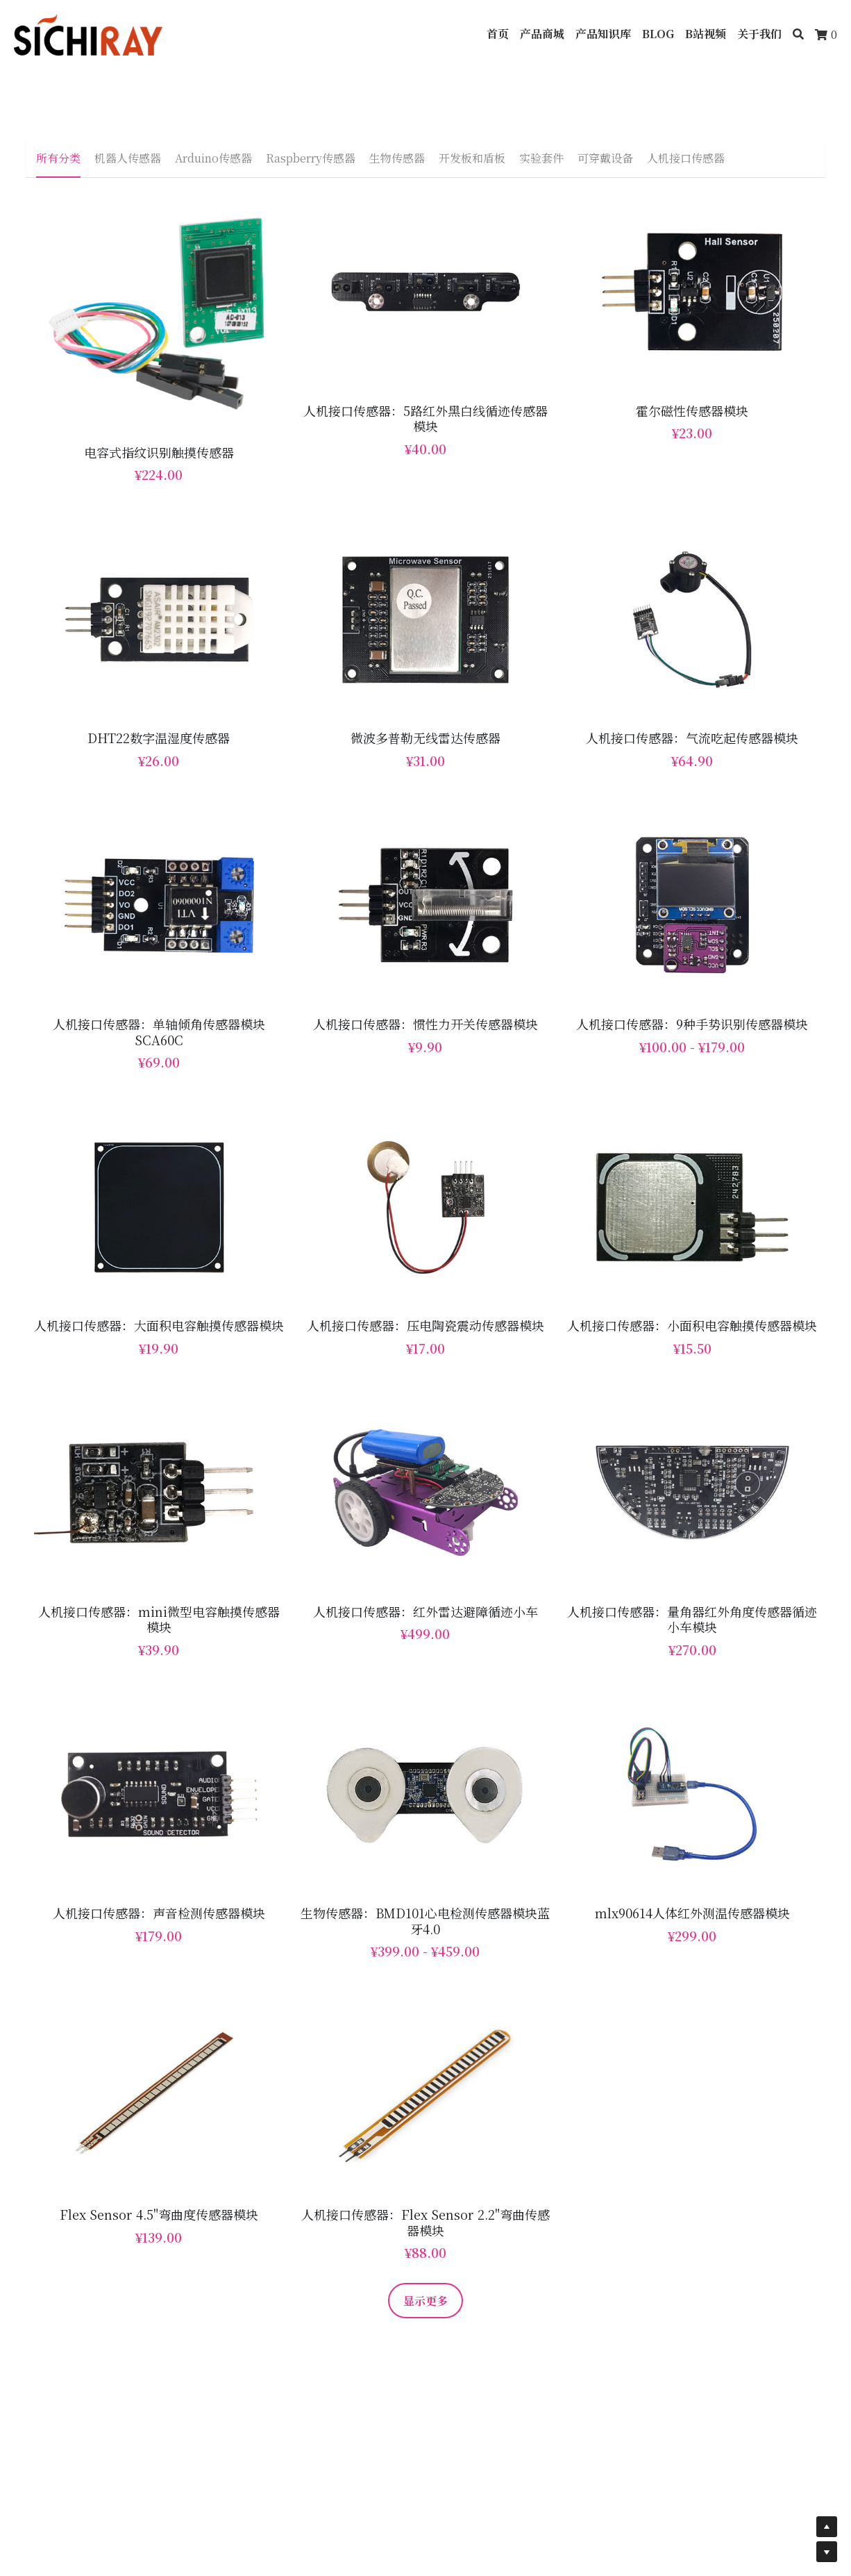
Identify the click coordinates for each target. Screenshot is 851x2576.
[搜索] (798, 34)
